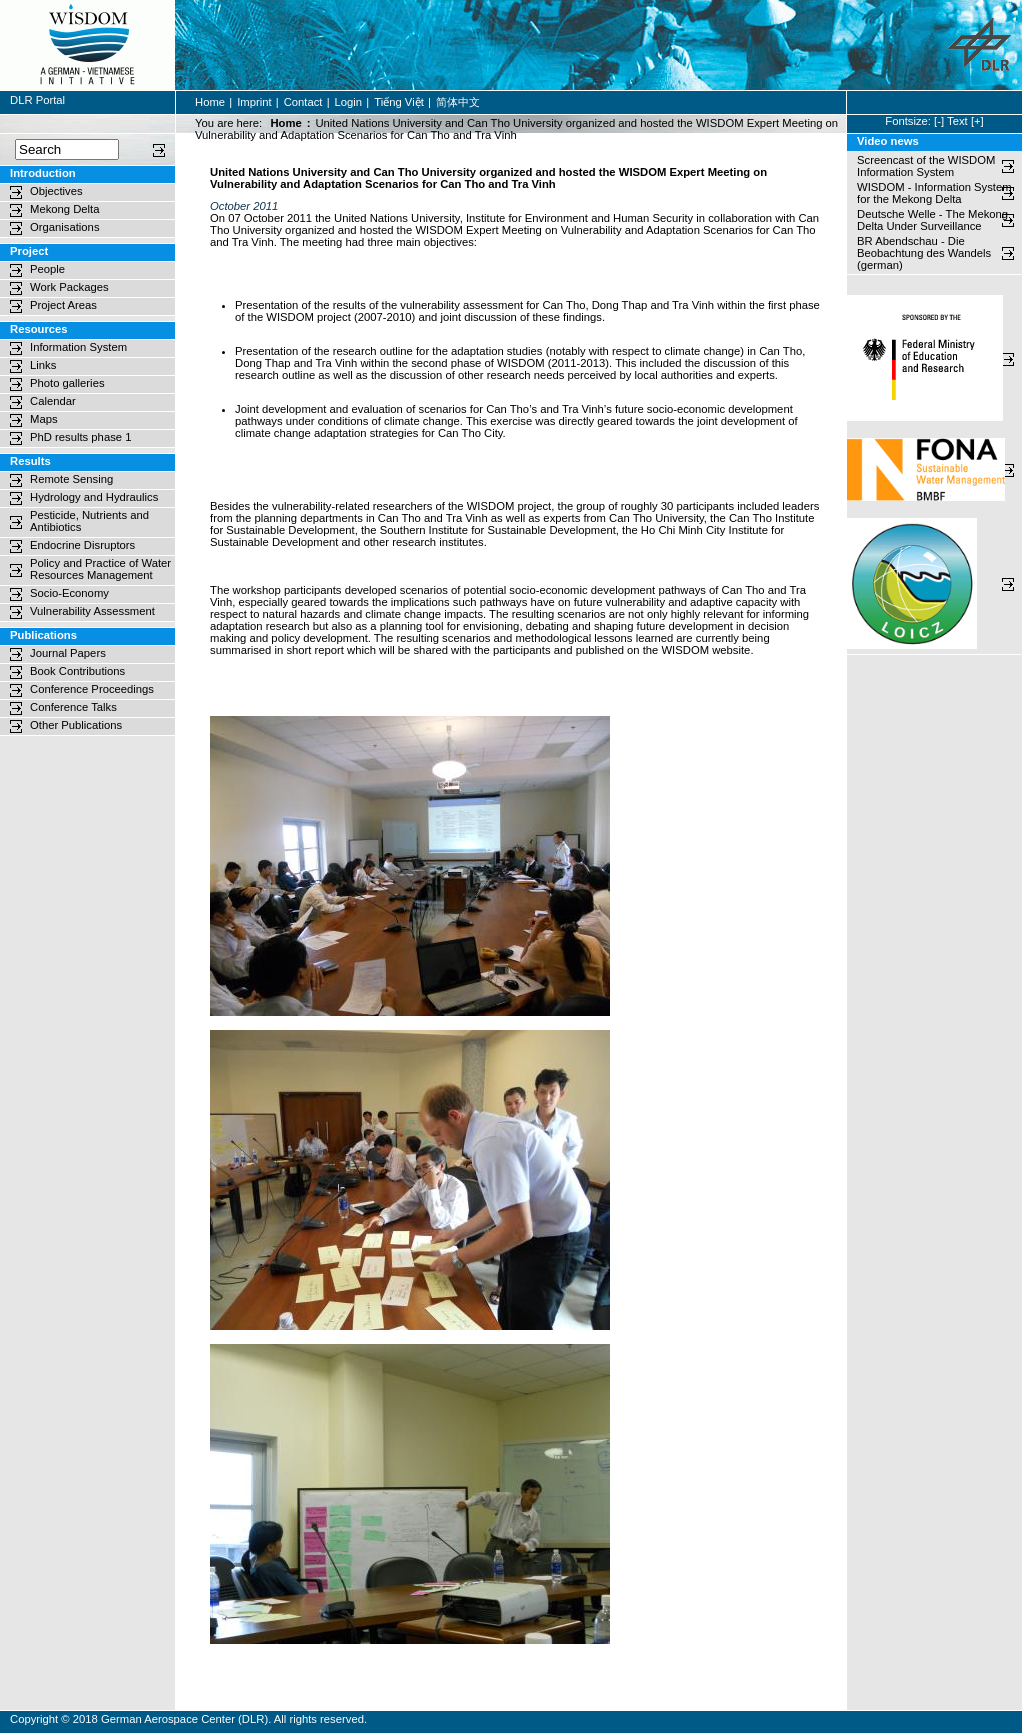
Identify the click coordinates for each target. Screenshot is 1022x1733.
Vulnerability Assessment (92, 611)
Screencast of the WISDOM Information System (926, 166)
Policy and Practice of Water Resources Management (100, 569)
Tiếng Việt (399, 102)
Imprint (254, 102)
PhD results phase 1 (80, 437)
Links (43, 365)
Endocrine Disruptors (82, 545)
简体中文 (458, 102)
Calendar (53, 401)
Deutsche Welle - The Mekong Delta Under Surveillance (932, 220)
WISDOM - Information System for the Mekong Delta (934, 193)
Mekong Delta (65, 209)
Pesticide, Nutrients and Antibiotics (89, 521)
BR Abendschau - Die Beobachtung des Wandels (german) (925, 253)
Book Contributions (77, 671)
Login (349, 102)
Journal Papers (68, 653)
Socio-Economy (69, 593)
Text (957, 121)
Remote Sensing (71, 479)
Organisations (65, 227)
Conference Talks (73, 707)
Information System (78, 347)
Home (210, 102)
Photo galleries (67, 383)
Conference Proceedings (92, 689)
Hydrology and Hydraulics (94, 497)
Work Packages (69, 287)
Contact (303, 102)
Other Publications (76, 725)
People (47, 269)
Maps (44, 419)
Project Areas (63, 305)
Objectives (56, 191)
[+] (977, 121)
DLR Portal (37, 100)
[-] (939, 121)
